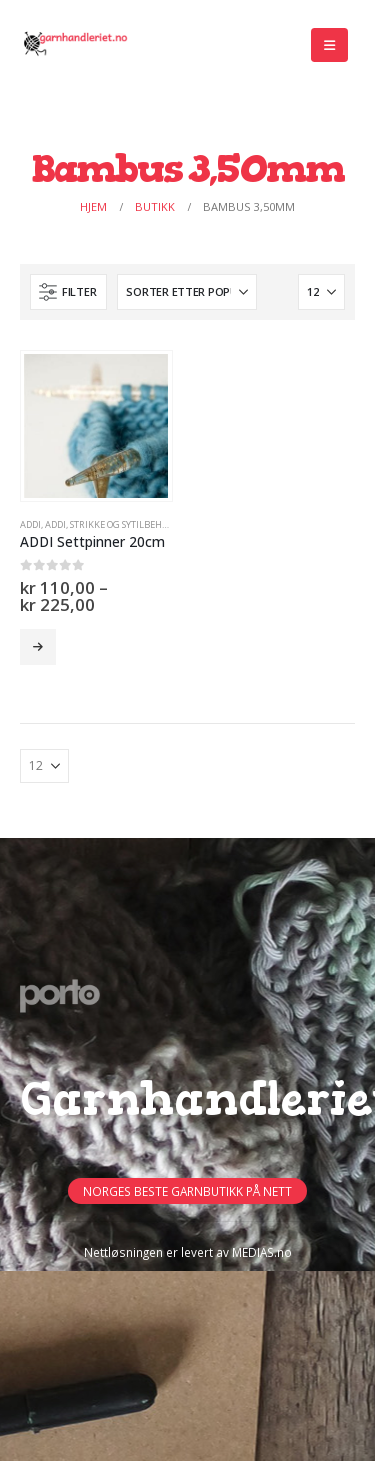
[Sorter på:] (187, 292)
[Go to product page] (96, 426)
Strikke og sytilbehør (122, 524)
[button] (329, 45)
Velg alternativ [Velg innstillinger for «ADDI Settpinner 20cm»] (38, 647)
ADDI (30, 524)
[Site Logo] (75, 45)
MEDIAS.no (262, 1252)
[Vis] (321, 292)
